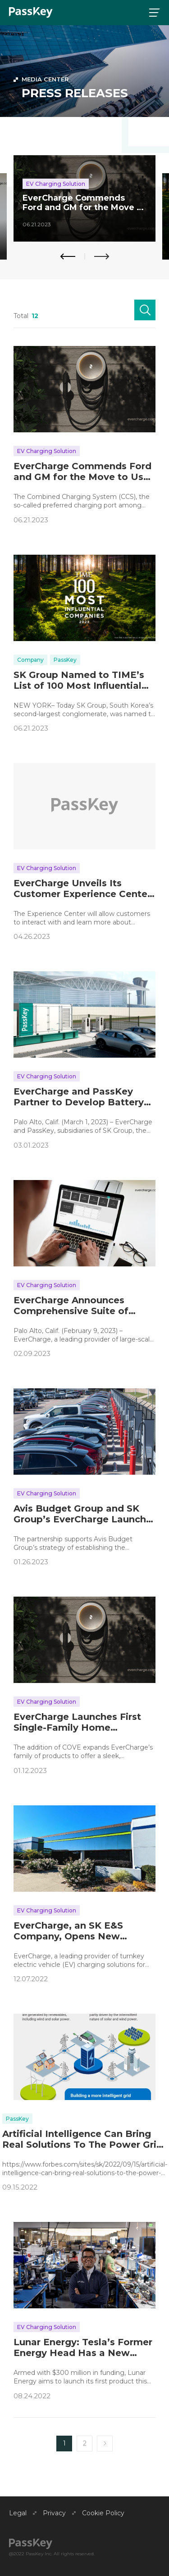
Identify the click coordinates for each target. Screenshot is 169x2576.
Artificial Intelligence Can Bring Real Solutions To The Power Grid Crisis (82, 2139)
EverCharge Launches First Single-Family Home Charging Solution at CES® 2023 (77, 1722)
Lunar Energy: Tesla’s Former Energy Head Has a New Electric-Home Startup (83, 2347)
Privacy (54, 2513)
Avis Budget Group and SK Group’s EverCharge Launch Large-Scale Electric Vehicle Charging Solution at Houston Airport (84, 1514)
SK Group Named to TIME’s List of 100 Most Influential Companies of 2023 (79, 680)
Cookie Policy (103, 2513)
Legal (18, 2513)
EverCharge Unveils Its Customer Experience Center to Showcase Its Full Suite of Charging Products (82, 888)
